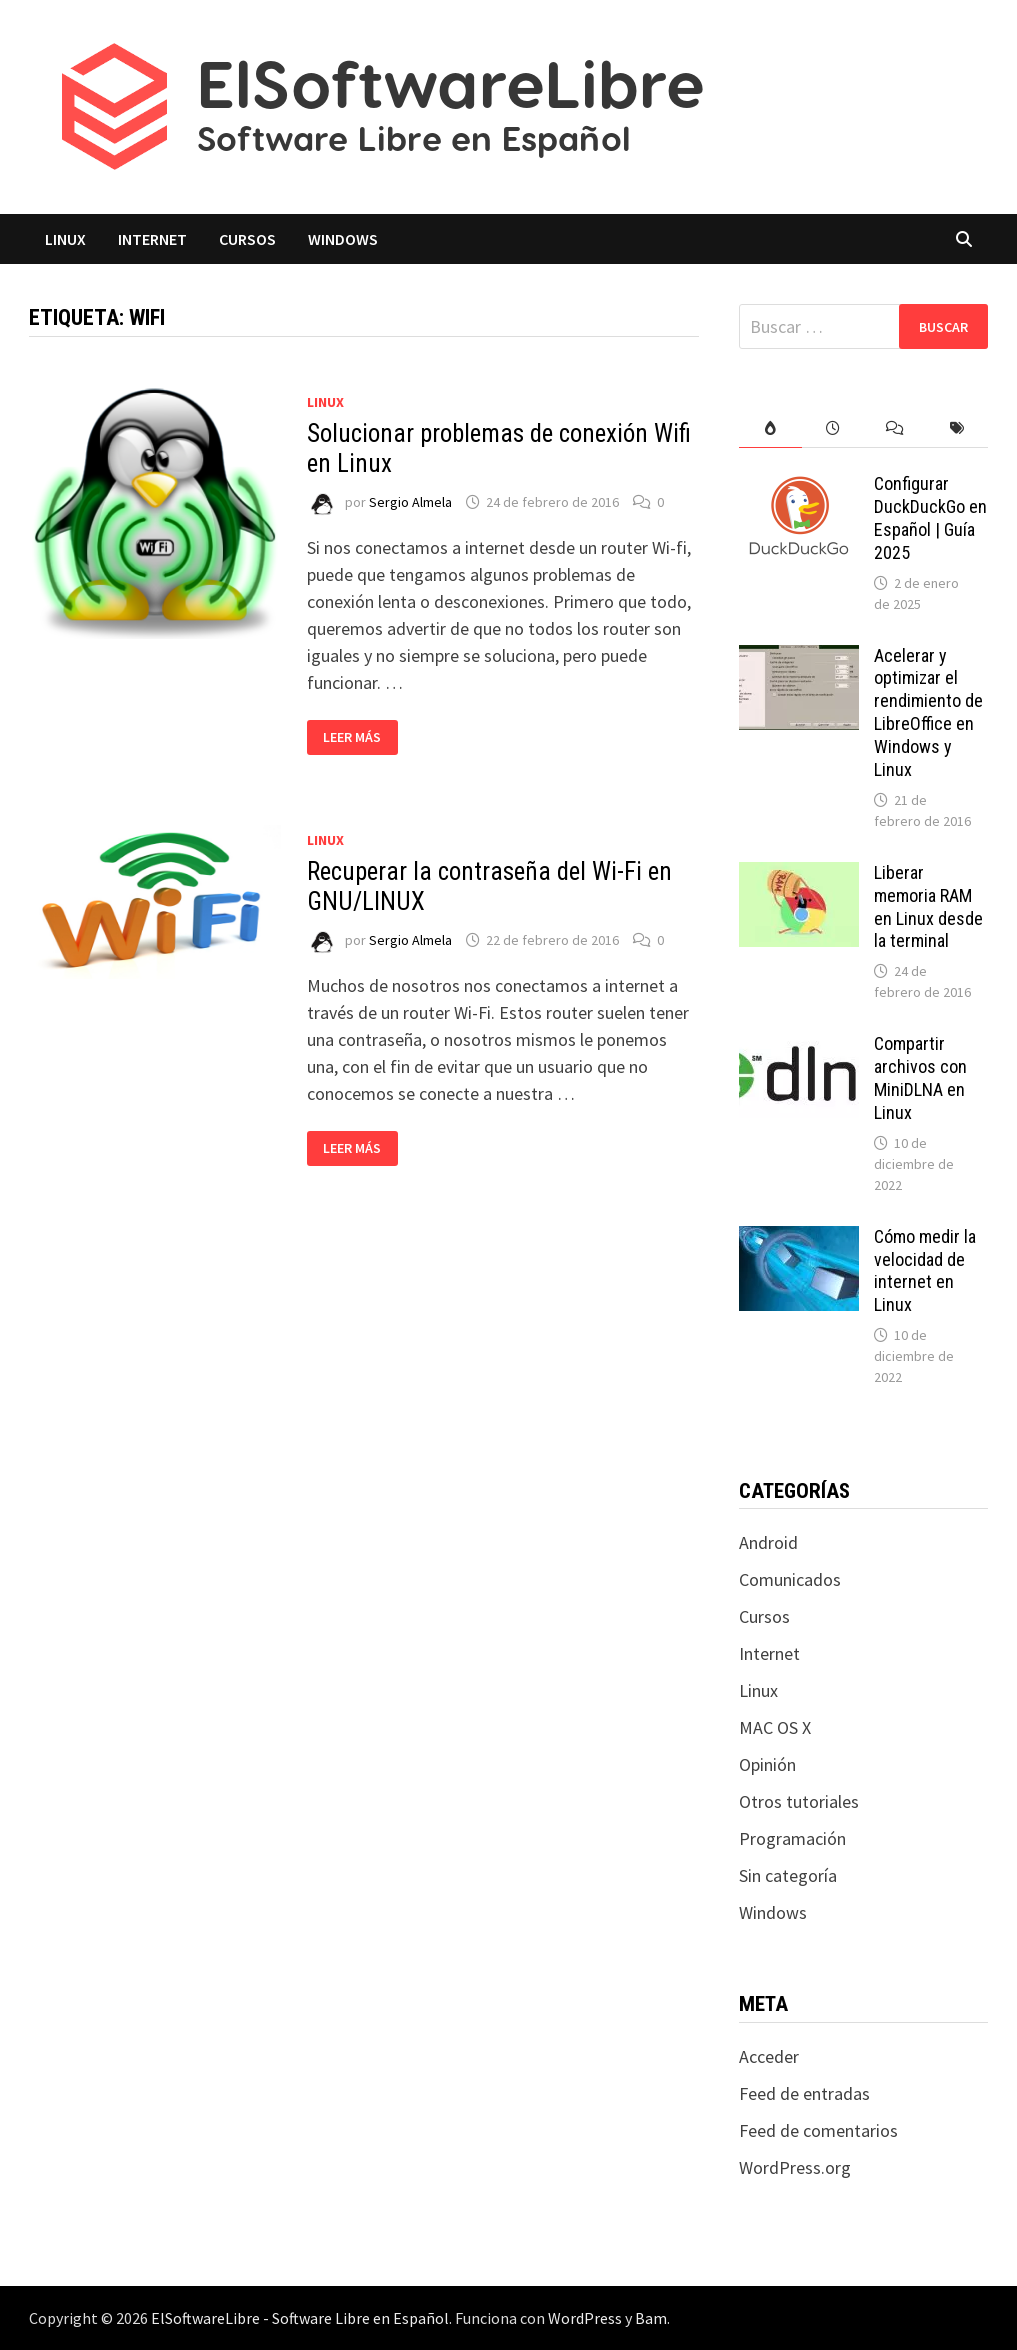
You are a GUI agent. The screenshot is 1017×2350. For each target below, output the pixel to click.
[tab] (770, 428)
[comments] (895, 428)
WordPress (585, 2318)
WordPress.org (795, 2167)
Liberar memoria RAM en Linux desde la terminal (928, 907)
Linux (65, 239)
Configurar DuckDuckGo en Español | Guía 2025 (930, 518)
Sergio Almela (410, 502)
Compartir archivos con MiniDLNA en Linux (920, 1078)
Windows (343, 239)
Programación (792, 1838)
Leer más (360, 737)
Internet (152, 239)
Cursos (247, 239)
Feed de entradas (804, 2093)
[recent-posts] (833, 428)
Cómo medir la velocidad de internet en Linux (925, 1271)
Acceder (769, 2056)
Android (768, 1542)
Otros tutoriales (799, 1801)
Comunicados (790, 1579)
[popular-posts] (770, 428)
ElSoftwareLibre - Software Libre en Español (300, 2318)
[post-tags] (957, 428)
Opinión (767, 1764)
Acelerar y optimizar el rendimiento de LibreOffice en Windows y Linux (928, 712)
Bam (651, 2318)
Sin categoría (788, 1875)
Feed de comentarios (818, 2130)
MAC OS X (775, 1727)
